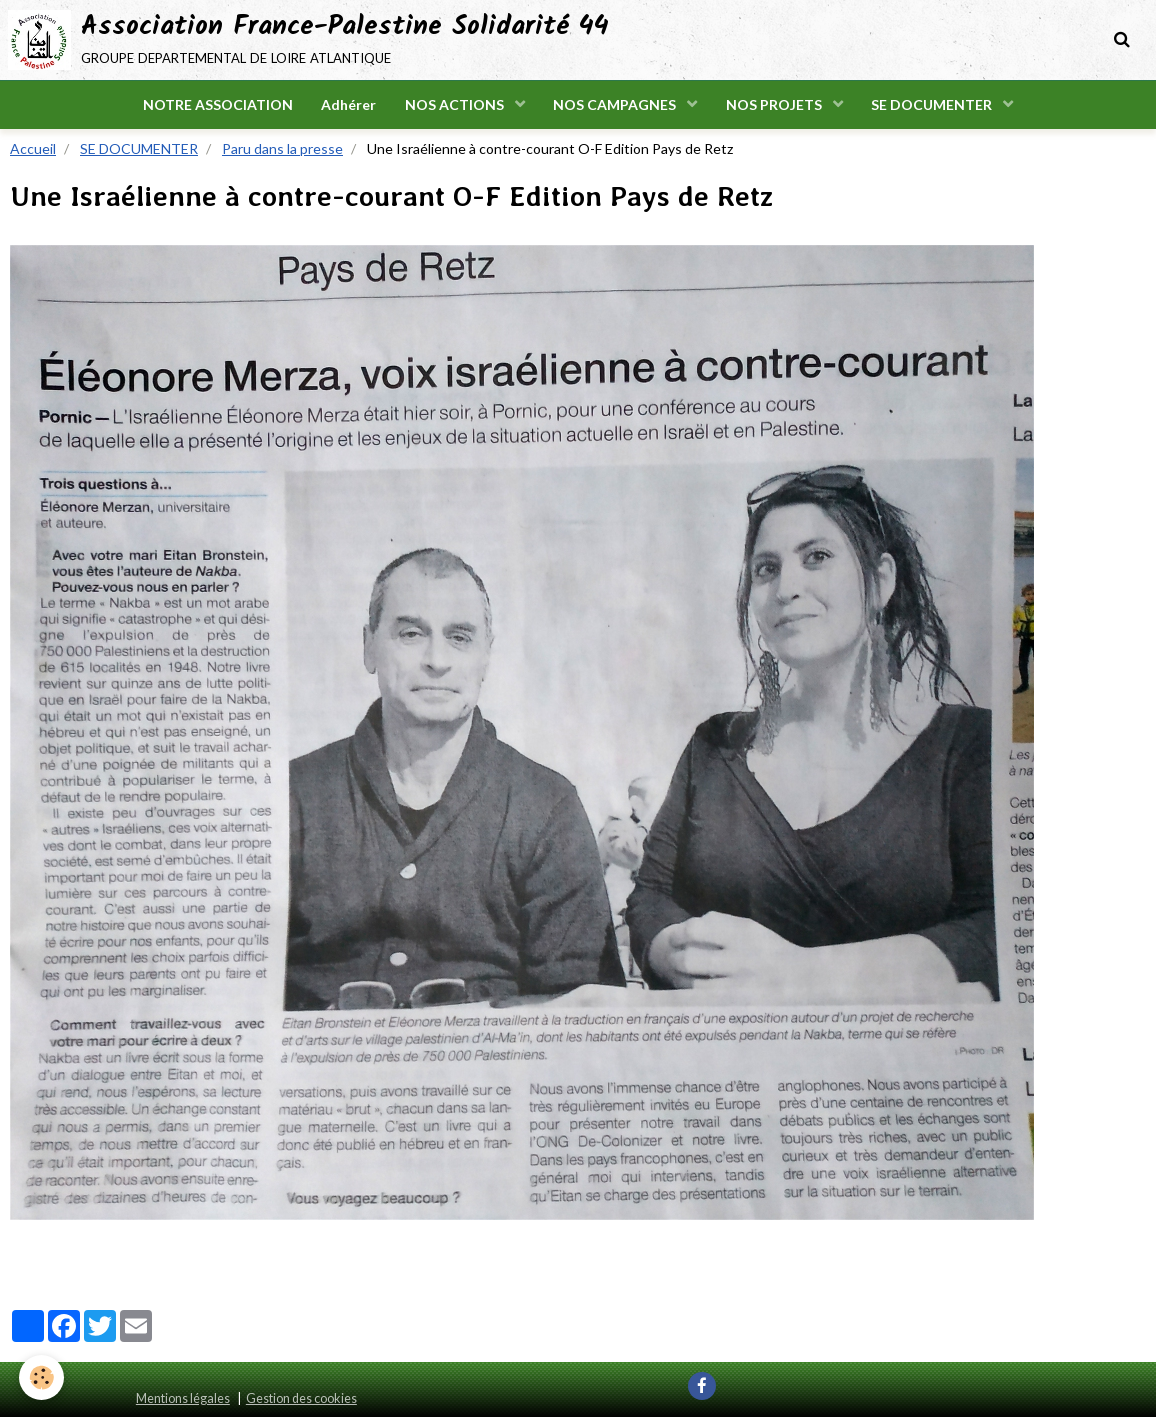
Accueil (33, 150)
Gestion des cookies (301, 1400)
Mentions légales (183, 1400)
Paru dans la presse (282, 150)
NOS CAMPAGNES (617, 105)
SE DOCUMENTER (937, 105)
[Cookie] (42, 1377)
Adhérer (346, 105)
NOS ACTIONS (455, 105)
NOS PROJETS (777, 105)
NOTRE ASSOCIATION (214, 105)
